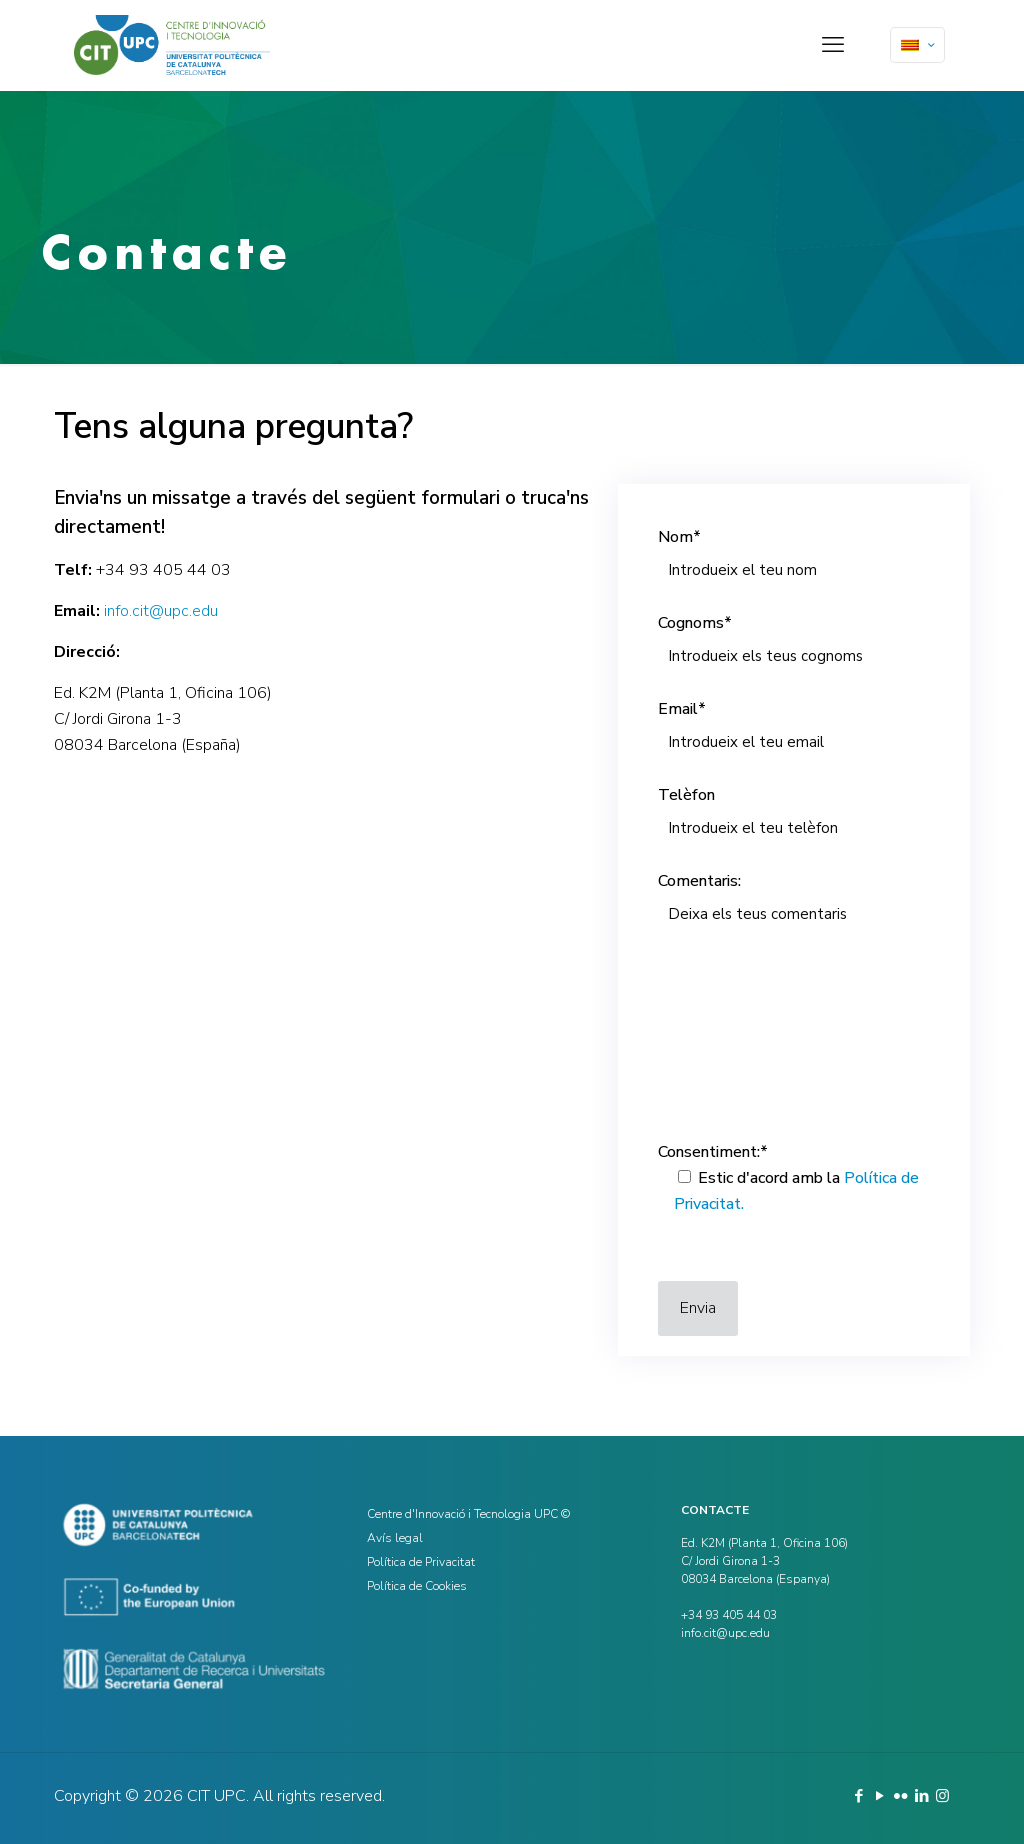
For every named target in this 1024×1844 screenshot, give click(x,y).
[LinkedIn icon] (921, 1796)
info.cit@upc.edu (161, 611)
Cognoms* (794, 645)
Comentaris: (794, 993)
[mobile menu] (833, 45)
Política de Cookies (417, 1586)
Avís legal (395, 1538)
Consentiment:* (794, 1181)
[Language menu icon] (917, 45)
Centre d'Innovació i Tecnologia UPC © (468, 1514)
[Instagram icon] (942, 1796)
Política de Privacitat (421, 1562)
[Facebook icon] (858, 1796)
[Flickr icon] (900, 1796)
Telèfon (794, 817)
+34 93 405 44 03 (163, 570)
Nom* (794, 559)
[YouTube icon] (879, 1796)
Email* (794, 731)
